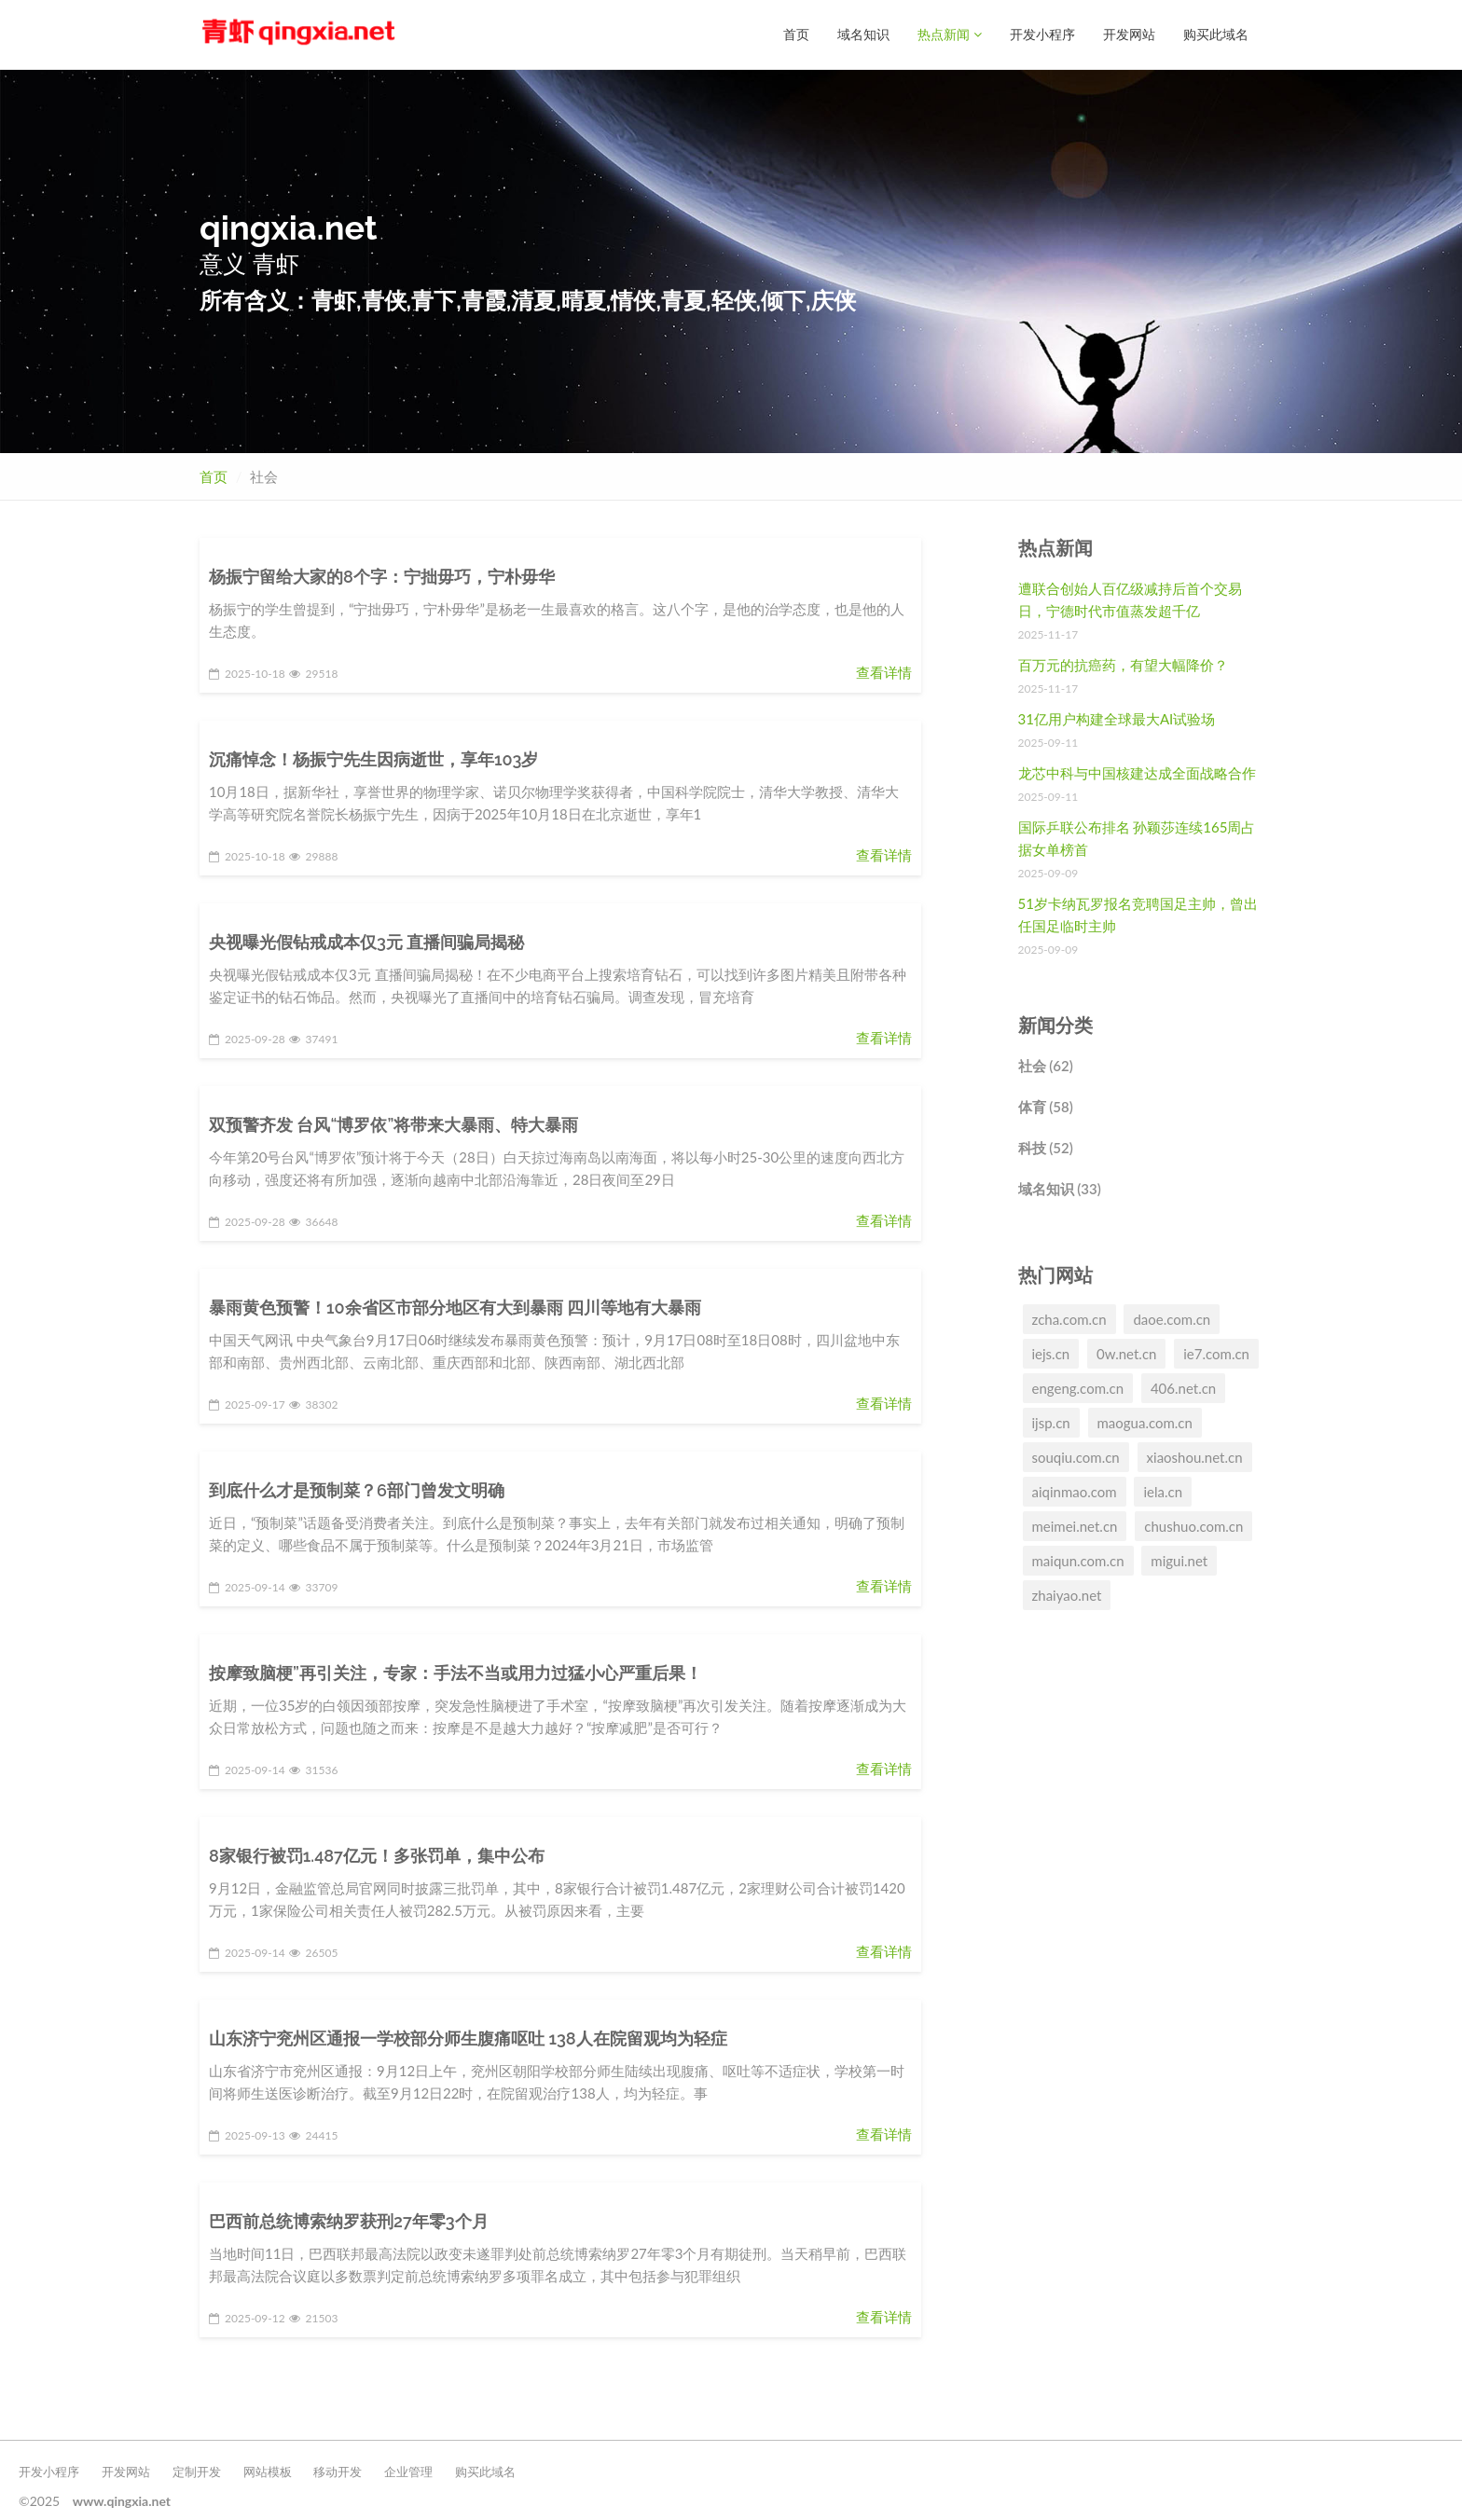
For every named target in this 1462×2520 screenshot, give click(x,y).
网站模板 (267, 2470)
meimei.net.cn (1075, 1525)
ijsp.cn (1051, 1421)
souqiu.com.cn (1076, 1456)
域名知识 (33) (1059, 1187)
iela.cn (1162, 1490)
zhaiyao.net (1067, 1594)
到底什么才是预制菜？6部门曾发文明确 (356, 1489)
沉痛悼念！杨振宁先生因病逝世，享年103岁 (373, 758)
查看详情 (884, 671)
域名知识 (863, 34)
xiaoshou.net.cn (1195, 1456)
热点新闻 (949, 34)
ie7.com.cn (1216, 1352)
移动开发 (337, 2470)
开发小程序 (1042, 34)
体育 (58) (1045, 1105)
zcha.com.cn (1069, 1318)
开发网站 (1129, 34)
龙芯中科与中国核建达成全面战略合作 (1137, 772)
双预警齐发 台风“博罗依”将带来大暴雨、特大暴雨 (393, 1124)
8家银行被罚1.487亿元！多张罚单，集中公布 (377, 1855)
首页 (796, 34)
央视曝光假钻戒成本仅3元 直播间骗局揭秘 (366, 941)
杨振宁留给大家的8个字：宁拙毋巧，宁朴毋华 (382, 575)
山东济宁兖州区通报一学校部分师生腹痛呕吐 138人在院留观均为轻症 (468, 2037)
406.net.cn (1183, 1387)
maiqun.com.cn (1078, 1559)
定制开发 (196, 2470)
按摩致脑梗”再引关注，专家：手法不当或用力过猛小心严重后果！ (455, 1672)
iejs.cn (1051, 1352)
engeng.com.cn (1078, 1387)
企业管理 (408, 2470)
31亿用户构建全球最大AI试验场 (1117, 717)
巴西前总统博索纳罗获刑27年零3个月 (349, 2220)
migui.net (1179, 1559)
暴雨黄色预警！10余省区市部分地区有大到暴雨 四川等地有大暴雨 (455, 1306)
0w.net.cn (1126, 1352)
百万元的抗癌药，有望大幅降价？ (1123, 663)
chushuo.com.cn (1193, 1525)
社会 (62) (1045, 1064)
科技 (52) (1045, 1146)
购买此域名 (1215, 34)
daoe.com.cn (1171, 1318)
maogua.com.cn (1145, 1421)
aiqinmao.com (1074, 1490)
